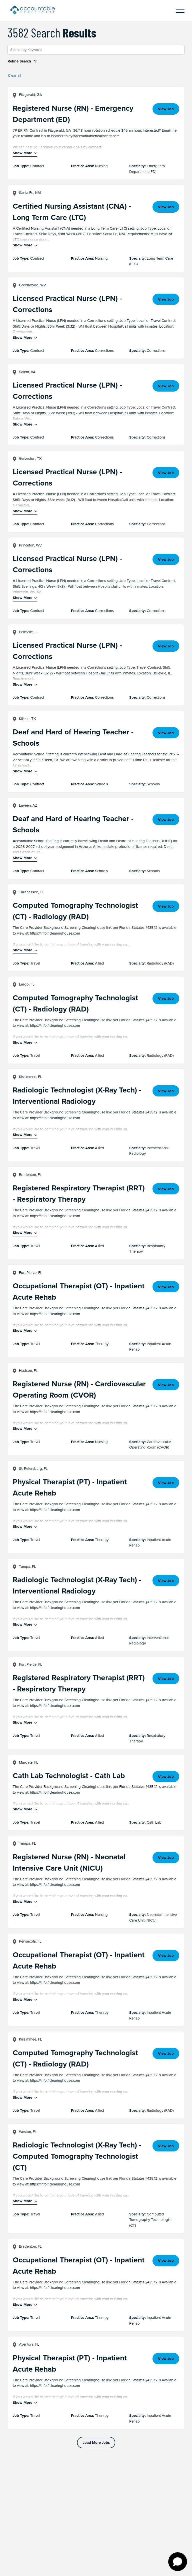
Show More (22, 153)
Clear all (14, 75)
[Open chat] (177, 2561)
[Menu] (178, 10)
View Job (166, 109)
